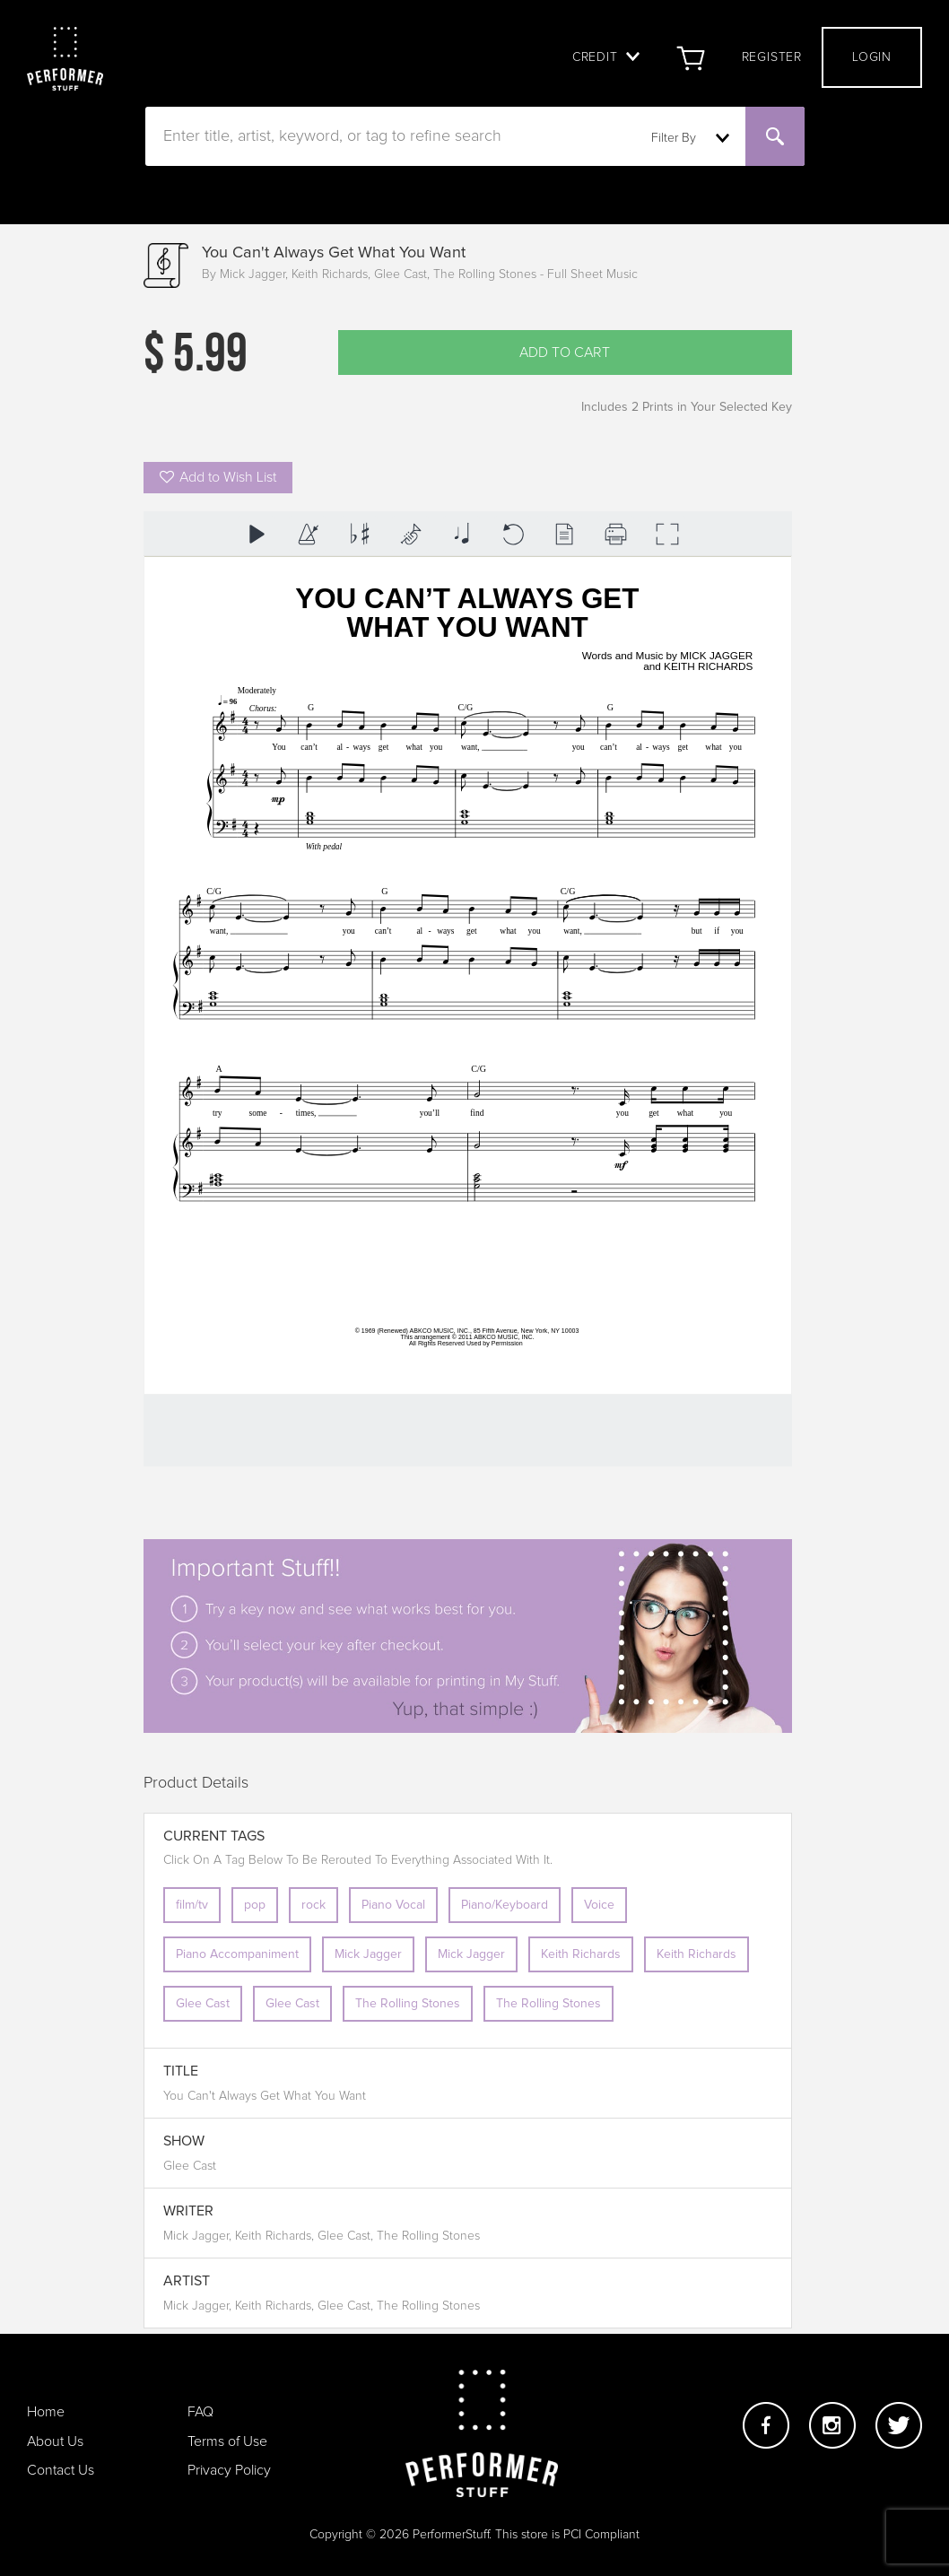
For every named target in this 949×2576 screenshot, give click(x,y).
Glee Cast (203, 2003)
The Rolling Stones (407, 2003)
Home (46, 2412)
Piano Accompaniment (237, 1954)
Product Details (196, 1783)
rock (313, 1905)
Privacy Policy (229, 2470)
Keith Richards (581, 1954)
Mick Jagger (368, 1954)
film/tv (192, 1905)
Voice (599, 1905)
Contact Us (60, 2470)
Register (772, 57)
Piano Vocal (393, 1905)
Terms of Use (227, 2441)
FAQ (200, 2412)
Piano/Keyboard (504, 1905)
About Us (55, 2441)
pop (255, 1905)
